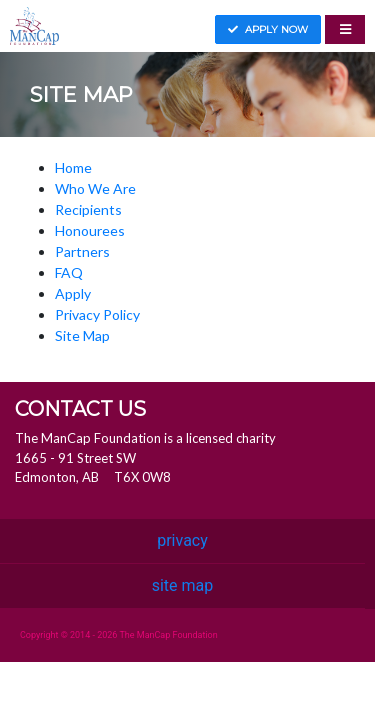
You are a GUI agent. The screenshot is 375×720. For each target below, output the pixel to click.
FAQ (69, 272)
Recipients (88, 209)
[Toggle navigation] (345, 29)
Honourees (90, 230)
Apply (73, 293)
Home (73, 167)
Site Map (82, 335)
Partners (82, 251)
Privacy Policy (97, 314)
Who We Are (95, 188)
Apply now (268, 29)
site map (183, 585)
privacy (182, 540)
